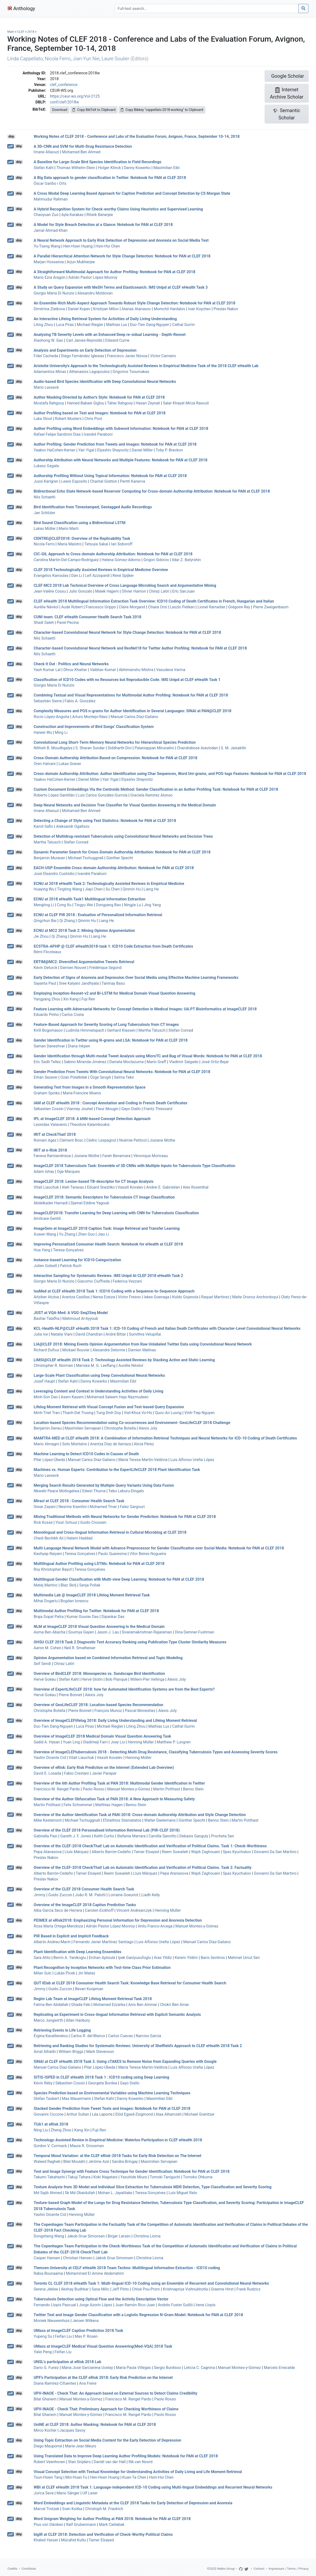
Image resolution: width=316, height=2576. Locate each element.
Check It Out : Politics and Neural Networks (71, 664)
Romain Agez (45, 1140)
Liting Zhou (43, 324)
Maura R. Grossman (87, 2145)
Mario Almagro (46, 1444)
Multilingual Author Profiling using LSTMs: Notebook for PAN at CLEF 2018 (99, 1563)
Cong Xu (64, 905)
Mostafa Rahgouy (49, 403)
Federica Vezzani (127, 1281)
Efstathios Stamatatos (122, 1820)
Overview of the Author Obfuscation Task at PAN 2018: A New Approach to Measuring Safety (114, 1799)
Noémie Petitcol (133, 1140)
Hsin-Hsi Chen (108, 246)
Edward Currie (117, 340)
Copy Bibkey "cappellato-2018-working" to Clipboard (162, 110)
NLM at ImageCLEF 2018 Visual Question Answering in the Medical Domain (99, 1626)
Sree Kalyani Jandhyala (79, 983)
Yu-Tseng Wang (47, 246)
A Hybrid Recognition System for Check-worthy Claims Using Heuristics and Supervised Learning (118, 209)
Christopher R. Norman (53, 1365)
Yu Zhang (67, 1234)
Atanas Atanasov (136, 309)
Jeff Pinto (120, 2289)
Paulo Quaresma (112, 1553)
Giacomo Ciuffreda (93, 1281)
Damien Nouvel (73, 967)
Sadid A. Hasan (47, 1742)
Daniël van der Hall (110, 2462)
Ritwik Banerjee (100, 214)
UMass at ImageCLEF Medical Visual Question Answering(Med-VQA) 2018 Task (103, 2346)
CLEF (20, 31)
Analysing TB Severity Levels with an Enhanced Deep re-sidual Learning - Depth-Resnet (110, 334)
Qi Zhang (67, 920)
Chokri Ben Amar (174, 2004)
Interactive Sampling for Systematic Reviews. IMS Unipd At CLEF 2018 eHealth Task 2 (108, 1275)
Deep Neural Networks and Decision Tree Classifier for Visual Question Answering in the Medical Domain (125, 805)
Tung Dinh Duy (108, 1412)
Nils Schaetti (45, 497)
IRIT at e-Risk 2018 (50, 1150)
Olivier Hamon (134, 591)
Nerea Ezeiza (104, 1297)
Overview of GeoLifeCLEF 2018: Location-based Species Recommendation (98, 1704)
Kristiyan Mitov (106, 309)
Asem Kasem (72, 1397)
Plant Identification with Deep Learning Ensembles (77, 1951)
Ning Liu (41, 2130)
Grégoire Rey (239, 607)
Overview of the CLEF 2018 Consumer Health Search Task (84, 1889)
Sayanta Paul (45, 983)
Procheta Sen (222, 1836)
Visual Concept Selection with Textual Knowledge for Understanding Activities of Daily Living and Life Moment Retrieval (138, 2471)
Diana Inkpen (79, 1046)
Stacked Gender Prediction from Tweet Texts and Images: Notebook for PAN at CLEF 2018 (112, 2108)
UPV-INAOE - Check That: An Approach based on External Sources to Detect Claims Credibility (115, 2393)
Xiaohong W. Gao (48, 340)
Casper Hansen (47, 2258)
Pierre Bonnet (70, 1695)
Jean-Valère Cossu (50, 591)
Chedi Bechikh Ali (49, 1538)
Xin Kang (71, 999)
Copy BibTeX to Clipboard (94, 110)
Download (59, 110)
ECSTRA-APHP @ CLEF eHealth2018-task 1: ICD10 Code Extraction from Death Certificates (113, 946)
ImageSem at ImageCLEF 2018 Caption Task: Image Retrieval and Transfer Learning (107, 1228)
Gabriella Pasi (45, 1836)
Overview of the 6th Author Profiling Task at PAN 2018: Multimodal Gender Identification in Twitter (119, 1783)
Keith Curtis (104, 1836)
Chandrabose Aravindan (197, 748)
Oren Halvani (45, 763)
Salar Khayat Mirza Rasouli (186, 403)
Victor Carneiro (163, 356)
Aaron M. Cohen (47, 1648)
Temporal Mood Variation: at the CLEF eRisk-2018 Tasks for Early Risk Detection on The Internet (117, 2155)
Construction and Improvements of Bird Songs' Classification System (94, 726)
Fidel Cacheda (46, 356)
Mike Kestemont (48, 1820)
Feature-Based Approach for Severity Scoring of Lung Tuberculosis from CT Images (106, 1024)
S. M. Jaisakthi (233, 748)
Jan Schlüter (44, 513)
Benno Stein (193, 1789)
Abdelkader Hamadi (51, 1203)
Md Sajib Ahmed (48, 2192)
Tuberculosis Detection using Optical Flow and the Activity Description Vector (101, 2299)
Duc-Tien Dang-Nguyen (149, 324)
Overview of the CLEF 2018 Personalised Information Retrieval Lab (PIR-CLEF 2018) (107, 1830)
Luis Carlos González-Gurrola (102, 795)
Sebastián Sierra (48, 701)
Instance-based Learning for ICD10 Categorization (77, 1260)
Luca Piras (65, 324)
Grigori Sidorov (156, 559)
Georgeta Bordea (102, 2083)
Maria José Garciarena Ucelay (87, 2367)
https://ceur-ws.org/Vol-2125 (75, 96)
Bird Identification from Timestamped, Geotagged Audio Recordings (93, 507)
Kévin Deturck (45, 967)
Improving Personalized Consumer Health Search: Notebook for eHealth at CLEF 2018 (108, 1244)
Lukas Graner (69, 763)
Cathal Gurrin (183, 324)
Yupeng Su (43, 2336)
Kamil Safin (43, 826)
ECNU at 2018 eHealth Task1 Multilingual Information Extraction (90, 899)
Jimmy (39, 1895)
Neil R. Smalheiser (80, 1648)
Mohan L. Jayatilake (115, 2192)
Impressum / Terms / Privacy (288, 2568)
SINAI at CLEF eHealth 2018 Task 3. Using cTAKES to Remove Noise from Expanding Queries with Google (125, 2061)
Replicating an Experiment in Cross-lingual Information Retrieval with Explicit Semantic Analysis (117, 2014)
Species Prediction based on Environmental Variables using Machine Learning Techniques (112, 2092)
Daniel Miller (142, 450)
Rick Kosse (43, 1522)
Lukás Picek (64, 1973)
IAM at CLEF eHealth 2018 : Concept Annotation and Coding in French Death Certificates (110, 1103)
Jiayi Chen (94, 889)
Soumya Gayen (81, 1632)
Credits (12, 2568)
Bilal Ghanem (45, 2399)
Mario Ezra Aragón (49, 277)
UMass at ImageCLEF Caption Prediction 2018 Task (78, 2330)
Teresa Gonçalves (68, 1250)
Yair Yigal (86, 450)
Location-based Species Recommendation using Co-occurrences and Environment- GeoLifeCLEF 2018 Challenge (132, 1422)
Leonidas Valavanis (50, 1124)
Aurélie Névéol (46, 607)
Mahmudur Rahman (51, 199)
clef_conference (63, 84)
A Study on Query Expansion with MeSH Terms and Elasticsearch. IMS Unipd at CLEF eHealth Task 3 (121, 287)
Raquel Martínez (215, 1297)
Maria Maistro (69, 544)
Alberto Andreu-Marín (52, 1942)
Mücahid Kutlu (73, 2540)
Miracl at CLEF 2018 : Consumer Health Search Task (79, 1501)
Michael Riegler (90, 324)
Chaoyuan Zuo (46, 214)
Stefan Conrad (76, 842)
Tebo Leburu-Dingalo (126, 1491)
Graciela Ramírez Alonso (151, 795)
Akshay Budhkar (75, 2289)
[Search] (206, 8)
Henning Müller (141, 1742)
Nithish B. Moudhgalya (53, 748)
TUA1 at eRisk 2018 (51, 2124)
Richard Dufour (46, 1350)
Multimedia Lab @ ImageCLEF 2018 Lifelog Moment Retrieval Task (92, 1595)
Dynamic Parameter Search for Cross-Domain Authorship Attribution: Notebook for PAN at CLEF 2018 (122, 852)
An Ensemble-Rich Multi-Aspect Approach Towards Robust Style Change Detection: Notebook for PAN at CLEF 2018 (134, 303)
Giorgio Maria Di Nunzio (54, 293)
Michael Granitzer (199, 2114)
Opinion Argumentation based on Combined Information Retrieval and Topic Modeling (108, 1657)
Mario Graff (156, 1062)
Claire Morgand (132, 607)
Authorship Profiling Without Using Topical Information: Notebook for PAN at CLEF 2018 (110, 475)
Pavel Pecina (68, 622)
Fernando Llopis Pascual (55, 2305)
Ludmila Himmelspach (85, 1030)
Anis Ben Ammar (142, 2004)
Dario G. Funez (46, 2367)
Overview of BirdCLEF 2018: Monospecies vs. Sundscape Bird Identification (99, 1673)
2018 (30, 31)
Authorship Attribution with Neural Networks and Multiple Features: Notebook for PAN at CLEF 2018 (120, 460)
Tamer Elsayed (146, 1851)
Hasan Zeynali (148, 403)
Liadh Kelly (150, 1895)
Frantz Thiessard (158, 1108)
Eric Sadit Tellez (47, 1062)
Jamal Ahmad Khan (51, 230)
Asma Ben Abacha (49, 1632)
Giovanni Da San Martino (275, 1851)
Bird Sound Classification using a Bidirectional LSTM (79, 522)
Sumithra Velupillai (145, 1334)
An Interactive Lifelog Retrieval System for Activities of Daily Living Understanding (105, 319)
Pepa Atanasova (48, 1851)
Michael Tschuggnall (86, 858)
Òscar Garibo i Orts (50, 183)
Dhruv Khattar (75, 669)
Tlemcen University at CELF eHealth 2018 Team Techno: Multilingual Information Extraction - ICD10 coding (127, 2267)
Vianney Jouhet (79, 1108)
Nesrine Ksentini (72, 1506)
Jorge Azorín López (95, 2305)
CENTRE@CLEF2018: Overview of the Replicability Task (82, 538)
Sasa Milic (100, 2289)
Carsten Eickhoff (99, 1910)
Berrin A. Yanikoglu (69, 1957)
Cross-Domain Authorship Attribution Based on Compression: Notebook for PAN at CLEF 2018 (115, 758)
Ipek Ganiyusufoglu (134, 1957)
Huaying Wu (44, 889)
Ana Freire (88, 2383)
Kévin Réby (43, 2083)
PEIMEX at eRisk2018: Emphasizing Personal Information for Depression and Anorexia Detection (118, 1920)
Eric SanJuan (183, 591)
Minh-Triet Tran (47, 1412)
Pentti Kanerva (132, 481)
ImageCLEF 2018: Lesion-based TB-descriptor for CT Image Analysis (94, 1181)
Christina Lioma (147, 2236)
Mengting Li (44, 905)
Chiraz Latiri (159, 591)
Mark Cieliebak (111, 2524)
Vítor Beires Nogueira (148, 1553)
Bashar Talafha (47, 1318)
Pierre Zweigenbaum (270, 607)
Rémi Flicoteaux (47, 952)
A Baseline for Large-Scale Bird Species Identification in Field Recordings (97, 162)
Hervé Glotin (92, 1679)
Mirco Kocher (45, 2430)
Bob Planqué (116, 1679)
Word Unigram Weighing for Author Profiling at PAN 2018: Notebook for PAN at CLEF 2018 (112, 2518)
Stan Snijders (79, 2462)
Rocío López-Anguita (51, 716)
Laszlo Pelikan (182, 607)
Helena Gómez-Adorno (121, 559)
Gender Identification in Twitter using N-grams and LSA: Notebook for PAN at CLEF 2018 (111, 1040)
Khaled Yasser (46, 2540)
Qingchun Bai (45, 920)
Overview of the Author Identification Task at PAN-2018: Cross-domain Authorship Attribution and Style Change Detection (140, 1814)
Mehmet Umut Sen (244, 1957)
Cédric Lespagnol (101, 1140)
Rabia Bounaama (48, 2273)
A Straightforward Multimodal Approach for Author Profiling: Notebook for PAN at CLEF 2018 (114, 271)
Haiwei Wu (43, 732)
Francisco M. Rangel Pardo (57, 1789)
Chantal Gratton (103, 481)
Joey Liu (118, 1742)
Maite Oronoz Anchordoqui (255, 1297)
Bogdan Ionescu (74, 1601)
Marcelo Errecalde (279, 2367)
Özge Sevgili (100, 1077)
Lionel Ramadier (211, 607)
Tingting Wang (69, 889)
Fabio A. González (80, 701)
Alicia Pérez (144, 1444)
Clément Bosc (71, 1140)
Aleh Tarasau (73, 1187)
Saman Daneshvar (49, 1046)
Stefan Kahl (44, 167)
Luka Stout (43, 418)
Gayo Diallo (131, 1108)
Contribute (28, 2568)
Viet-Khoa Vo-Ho (138, 1412)
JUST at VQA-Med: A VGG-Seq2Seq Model (71, 1312)
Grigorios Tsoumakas (131, 371)
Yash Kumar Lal (47, 669)
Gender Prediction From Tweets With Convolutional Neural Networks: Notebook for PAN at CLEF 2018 (122, 1071)
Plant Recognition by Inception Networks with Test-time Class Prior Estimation (102, 1967)
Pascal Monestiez (140, 1710)
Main (10, 31)
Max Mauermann (76, 2098)
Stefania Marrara (131, 1836)
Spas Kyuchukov (237, 1851)
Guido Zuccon (60, 1895)
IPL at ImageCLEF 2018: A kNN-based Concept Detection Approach (92, 1118)
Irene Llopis (205, 2305)
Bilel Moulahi (74, 2161)
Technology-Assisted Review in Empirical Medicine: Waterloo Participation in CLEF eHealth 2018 (118, 2140)
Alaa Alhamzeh (169, 2114)
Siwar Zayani (45, 1506)
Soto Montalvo (74, 1444)
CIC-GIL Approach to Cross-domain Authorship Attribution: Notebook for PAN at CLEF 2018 (113, 554)
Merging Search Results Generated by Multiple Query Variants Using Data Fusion (104, 1485)
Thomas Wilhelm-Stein (75, 167)
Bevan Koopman (89, 1989)
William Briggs (71, 2051)
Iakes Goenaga (156, 1297)
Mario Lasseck (46, 387)
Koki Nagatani (105, 2177)
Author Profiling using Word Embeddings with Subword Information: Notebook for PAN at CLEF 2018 (121, 428)
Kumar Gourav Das (82, 1616)
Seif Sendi (42, 1663)
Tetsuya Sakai (96, 544)
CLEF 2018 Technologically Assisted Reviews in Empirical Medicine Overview (101, 569)
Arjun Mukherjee (81, 262)
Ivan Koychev (199, 309)
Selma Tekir (124, 1077)
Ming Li (61, 732)
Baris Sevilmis (213, 1957)
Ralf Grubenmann (81, 2524)
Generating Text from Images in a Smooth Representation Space (90, 1087)
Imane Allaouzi (46, 152)
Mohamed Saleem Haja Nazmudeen (118, 1397)
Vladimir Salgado (183, 1062)
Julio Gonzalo (80, 591)
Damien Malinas (142, 1350)
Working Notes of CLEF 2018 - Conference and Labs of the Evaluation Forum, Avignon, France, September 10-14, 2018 (137, 136)
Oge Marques (68, 1171)
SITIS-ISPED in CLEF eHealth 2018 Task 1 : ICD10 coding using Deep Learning (101, 2077)
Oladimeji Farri (95, 1742)
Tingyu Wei (83, 905)
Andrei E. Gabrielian (163, 1187)
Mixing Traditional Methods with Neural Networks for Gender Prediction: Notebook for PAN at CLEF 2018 (125, 1516)
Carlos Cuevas (120, 2036)
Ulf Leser (90, 2493)
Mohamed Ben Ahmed (81, 152)
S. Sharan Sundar (90, 748)
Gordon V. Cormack (50, 2145)
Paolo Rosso (93, 1789)
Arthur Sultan (77, 2114)
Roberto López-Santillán (54, 795)
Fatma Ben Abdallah (51, 2004)
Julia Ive (41, 1334)
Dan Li (76, 575)
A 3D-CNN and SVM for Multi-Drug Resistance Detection (83, 146)
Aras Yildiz (163, 1957)
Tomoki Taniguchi (165, 2177)
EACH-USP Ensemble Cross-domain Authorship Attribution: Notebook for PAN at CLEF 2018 (114, 868)
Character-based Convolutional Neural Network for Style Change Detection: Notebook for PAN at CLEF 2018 (127, 632)
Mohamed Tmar (103, 1506)
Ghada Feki (80, 2004)
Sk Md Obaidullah (80, 2192)
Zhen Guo (86, 1234)
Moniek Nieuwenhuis (52, 2320)
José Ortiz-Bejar (215, 1062)
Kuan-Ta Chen (134, 2477)
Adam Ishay (44, 1171)
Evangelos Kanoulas (51, 575)
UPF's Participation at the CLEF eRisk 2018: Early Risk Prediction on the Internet (103, 2377)
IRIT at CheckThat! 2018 (55, 1134)
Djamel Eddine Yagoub (90, 1203)
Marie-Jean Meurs (80, 2446)
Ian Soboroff (121, 544)
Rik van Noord (141, 2462)
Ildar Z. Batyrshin (186, 559)
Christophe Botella (120, 1428)
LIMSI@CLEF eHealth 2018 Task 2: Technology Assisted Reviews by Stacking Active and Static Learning (124, 1359)
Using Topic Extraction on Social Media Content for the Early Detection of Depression (107, 2440)
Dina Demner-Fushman (194, 1632)
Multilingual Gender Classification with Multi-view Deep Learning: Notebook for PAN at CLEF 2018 (119, 1579)
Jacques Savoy (72, 2430)
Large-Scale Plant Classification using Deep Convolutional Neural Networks (99, 1375)
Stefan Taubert (46, 2098)
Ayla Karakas (72, 214)
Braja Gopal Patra (49, 1616)
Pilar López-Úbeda (49, 1459)
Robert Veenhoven (49, 2462)
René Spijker (123, 575)
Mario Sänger (68, 2493)
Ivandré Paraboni (98, 434)
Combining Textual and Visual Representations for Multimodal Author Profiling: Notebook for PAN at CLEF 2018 (131, 695)
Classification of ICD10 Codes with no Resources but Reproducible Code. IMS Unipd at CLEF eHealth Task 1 (127, 679)
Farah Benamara (116, 1155)
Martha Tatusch (47, 842)
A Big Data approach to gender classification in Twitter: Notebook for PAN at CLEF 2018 (110, 177)
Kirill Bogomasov (48, 1030)
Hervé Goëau (45, 1679)
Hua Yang (42, 1250)
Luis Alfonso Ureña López (192, 1459)
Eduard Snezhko (101, 1187)
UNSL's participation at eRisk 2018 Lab (67, 2361)
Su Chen (112, 889)
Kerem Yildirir (186, 1957)
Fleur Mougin (107, 1108)
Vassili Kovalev (130, 1187)
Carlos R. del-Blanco (88, 2036)
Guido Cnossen (93, 1522)
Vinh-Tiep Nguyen (199, 1412)
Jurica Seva (44, 2493)
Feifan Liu (63, 2336)
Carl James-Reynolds (84, 340)
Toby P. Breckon (169, 450)
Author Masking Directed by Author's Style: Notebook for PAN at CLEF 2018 (99, 397)
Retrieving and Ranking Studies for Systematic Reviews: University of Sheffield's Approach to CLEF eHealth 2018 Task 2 (138, 2045)
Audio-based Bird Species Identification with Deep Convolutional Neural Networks (105, 381)
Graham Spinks (47, 1093)
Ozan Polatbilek (73, 1077)
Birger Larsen (119, 2236)
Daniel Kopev (79, 309)
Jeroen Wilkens (86, 2320)
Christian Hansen (77, 2258)
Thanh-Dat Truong (78, 1412)
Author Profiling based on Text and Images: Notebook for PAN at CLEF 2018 (100, 412)
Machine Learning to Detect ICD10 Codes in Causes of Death (86, 1454)
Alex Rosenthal (196, 1187)
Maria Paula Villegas (133, 2367)
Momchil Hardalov (169, 309)
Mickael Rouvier (76, 1350)
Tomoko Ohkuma (198, 2177)
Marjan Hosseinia (49, 262)
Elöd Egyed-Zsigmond (134, 2114)
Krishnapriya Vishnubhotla (185, 2289)
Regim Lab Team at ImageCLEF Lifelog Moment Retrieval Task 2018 (93, 1998)
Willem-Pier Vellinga (147, 1679)
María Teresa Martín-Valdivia (143, 1459)
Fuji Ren (88, 999)
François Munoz (108, 1710)
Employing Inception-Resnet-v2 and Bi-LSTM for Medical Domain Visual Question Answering (114, 993)
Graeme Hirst (222, 2289)
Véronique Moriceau (150, 1155)
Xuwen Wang (45, 1234)
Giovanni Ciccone (49, 2114)
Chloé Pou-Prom (146, 2289)
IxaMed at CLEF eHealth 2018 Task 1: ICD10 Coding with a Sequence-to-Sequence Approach (114, 1291)
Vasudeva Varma (170, 669)
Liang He (151, 889)
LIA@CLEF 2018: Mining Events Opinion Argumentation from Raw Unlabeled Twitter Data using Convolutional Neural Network (143, 1344)
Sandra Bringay (125, 2161)
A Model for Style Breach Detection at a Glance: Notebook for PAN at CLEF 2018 (103, 224)
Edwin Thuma (93, 1491)
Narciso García (148, 2036)
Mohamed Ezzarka (109, 2004)
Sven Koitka (72, 2508)
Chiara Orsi (157, 607)
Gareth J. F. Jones (75, 1836)
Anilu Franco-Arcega (155, 1926)
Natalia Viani (62, 1334)
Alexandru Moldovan (95, 293)
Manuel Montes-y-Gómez (128, 1789)
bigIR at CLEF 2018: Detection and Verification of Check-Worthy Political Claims (103, 2534)
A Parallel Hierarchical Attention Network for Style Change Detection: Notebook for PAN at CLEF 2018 (122, 256)
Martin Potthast (166, 1789)
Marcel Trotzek (46, 2508)
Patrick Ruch (71, 1265)
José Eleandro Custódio (54, 873)
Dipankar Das (113, 1616)
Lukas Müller (45, 528)
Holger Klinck (109, 167)
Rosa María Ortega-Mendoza (58, 1926)
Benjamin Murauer (49, 858)
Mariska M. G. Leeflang (95, 1365)
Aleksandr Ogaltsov (72, 826)
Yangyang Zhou (47, 999)
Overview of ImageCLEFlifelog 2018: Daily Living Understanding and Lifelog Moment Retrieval (115, 1720)
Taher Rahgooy (120, 403)
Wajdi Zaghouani (205, 1851)
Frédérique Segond (105, 967)
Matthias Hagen (109, 1804)
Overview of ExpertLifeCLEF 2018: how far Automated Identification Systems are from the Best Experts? (124, 1689)
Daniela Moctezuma (126, 1062)
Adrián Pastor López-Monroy (92, 277)
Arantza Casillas (76, 1297)
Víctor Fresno (129, 1297)
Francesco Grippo (101, 607)
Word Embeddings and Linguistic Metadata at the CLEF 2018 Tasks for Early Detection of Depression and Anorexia (133, 2503)
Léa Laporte (102, 2114)
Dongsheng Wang (49, 2236)
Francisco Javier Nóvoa (127, 356)
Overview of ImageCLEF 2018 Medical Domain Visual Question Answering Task (102, 1736)
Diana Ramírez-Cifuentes (55, 2383)
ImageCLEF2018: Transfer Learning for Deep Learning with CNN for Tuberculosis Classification (116, 1212)
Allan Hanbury (78, 2020)
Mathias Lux (116, 324)
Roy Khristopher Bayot (53, 1569)
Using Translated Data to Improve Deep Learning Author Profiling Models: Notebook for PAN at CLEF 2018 (126, 2456)
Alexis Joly (148, 1428)
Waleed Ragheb (47, 2161)
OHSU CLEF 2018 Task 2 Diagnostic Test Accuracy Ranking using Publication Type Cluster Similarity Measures (130, 1642)
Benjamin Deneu (48, 1428)
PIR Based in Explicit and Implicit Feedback (71, 1936)
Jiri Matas (86, 1973)
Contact (259, 2568)
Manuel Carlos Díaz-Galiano (134, 716)
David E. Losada (47, 1773)
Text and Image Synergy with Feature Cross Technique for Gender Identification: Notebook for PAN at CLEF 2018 (132, 2171)
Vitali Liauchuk (46, 1187)
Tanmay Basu (113, 983)
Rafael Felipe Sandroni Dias (57, 434)
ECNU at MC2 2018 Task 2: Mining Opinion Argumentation (84, 930)
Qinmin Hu (132, 889)
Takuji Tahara (79, 2177)
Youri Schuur (66, 1522)
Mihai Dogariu (46, 1601)
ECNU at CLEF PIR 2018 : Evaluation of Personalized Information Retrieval (98, 915)
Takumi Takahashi (49, 2177)
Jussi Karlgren (46, 481)
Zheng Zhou (61, 2130)
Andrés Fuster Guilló (175, 2305)
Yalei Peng (43, 2352)
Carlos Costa (73, 1014)
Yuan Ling (71, 1742)
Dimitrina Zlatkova (49, 309)
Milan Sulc (43, 1973)
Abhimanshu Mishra (136, 669)
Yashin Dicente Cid (50, 1757)
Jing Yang (152, 905)
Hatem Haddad (79, 1538)
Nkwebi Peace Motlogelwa (56, 1491)
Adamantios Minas (50, 371)
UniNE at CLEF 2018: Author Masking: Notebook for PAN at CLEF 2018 (95, 2424)
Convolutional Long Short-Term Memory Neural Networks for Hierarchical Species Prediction (115, 742)
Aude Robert (72, 607)
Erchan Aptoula (102, 1957)
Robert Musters (68, 418)
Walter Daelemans (160, 1820)
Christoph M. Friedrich (104, 2508)
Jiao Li (103, 1234)
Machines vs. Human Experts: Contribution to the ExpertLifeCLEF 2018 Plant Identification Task (117, 1469)
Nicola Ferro (58, 59)
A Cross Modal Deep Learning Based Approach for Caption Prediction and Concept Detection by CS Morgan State (132, 193)
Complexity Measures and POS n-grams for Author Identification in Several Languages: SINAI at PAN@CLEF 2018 (132, 711)
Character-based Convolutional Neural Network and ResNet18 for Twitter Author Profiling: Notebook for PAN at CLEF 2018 (140, 648)
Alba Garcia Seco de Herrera (58, 1910)
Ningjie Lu (132, 905)
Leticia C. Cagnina (199, 2367)
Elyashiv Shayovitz (113, 450)
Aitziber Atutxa (46, 1297)
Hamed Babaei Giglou (85, 403)
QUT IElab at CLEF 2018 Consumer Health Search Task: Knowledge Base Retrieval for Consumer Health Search (130, 1983)
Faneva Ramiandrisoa (52, 1155)
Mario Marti (68, 528)
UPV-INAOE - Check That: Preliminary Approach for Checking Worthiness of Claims (106, 2408)
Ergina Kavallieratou (51, 2036)
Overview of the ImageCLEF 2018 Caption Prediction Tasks (85, 1904)
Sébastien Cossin (49, 1108)
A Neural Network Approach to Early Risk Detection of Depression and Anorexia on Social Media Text (121, 240)
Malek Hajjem (107, 591)
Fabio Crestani (76, 1773)
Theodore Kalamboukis (90, 1124)
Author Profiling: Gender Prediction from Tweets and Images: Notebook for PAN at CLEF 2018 (115, 444)
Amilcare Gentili (47, 1218)
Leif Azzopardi (97, 575)
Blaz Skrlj (68, 1585)
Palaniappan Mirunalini (154, 748)
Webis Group (226, 2568)
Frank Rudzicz (248, 2289)
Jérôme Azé (98, 2161)
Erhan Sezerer (45, 1077)
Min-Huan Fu (76, 2477)
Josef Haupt (44, 1381)
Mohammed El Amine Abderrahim (95, 2273)
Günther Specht (119, 858)
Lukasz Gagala (46, 466)
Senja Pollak (89, 1585)
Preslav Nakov (226, 309)
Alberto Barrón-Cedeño (111, 1851)
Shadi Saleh (44, 622)
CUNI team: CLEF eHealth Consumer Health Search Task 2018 (87, 616)
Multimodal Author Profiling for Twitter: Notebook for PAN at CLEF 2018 (96, 1611)
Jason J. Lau (108, 1632)
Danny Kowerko (137, 167)
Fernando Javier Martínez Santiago (103, 1942)
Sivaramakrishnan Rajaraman (147, 1632)
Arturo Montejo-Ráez (90, 716)
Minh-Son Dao (46, 1397)
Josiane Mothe (162, 1140)
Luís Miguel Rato (183, 2192)
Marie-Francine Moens (82, 1093)
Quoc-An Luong (168, 1412)
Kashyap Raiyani (48, 1553)
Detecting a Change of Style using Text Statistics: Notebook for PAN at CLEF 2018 (105, 820)
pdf (10, 146)
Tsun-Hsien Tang (48, 2477)
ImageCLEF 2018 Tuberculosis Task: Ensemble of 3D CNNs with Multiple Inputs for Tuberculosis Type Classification (134, 1165)
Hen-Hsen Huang (78, 246)
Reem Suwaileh (175, 1851)
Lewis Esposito (74, 481)
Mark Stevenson (100, 2051)
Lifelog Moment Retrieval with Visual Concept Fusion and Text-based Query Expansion (109, 1407)
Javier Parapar (104, 1773)
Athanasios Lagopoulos (89, 371)
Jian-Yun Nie (86, 59)
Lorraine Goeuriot (123, 1895)
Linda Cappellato (25, 59)
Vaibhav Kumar (103, 669)
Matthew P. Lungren (174, 1742)
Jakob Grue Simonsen (86, 2236)
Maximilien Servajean (83, 1428)
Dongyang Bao (108, 905)
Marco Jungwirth (48, 2020)
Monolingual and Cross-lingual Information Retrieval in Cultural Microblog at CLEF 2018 (110, 1532)
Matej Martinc (46, 1585)
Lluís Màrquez (77, 1851)
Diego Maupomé (48, 2446)
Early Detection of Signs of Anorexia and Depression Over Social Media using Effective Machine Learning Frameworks (136, 977)
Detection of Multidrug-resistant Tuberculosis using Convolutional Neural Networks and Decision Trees (123, 836)
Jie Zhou (41, 936)
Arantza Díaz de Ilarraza (110, 1444)
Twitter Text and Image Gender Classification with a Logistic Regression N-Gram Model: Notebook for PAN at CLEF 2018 (138, 2315)
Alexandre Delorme (108, 1350)
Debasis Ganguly (193, 1836)
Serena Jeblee (46, 2289)
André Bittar (115, 1334)
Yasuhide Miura (133, 2177)
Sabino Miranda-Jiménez (85, 1062)
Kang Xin (81, 2130)
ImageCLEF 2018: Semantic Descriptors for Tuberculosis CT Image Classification (104, 1197)
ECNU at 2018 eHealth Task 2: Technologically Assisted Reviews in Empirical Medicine (109, 883)
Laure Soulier (115, 59)
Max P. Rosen (86, 2336)
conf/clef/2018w (64, 102)
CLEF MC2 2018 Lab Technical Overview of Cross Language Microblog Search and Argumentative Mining (125, 585)
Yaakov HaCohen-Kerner (54, 450)
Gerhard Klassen (121, 1030)
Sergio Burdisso (167, 2367)
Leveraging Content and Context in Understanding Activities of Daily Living (98, 1391)
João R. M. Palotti (90, 1895)
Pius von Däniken (48, 2524)
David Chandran (89, 1334)
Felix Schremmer (78, 1804)
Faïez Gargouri (132, 1506)
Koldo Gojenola (185, 1297)
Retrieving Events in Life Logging (62, 2030)
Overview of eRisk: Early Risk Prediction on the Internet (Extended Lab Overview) (104, 1767)
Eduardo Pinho (46, 1014)
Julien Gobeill (45, 1265)
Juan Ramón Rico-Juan (135, 2305)
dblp (11, 136)
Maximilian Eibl (167, 167)
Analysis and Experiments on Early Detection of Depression (85, 350)
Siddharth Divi (120, 748)
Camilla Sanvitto (162, 1836)
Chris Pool (93, 418)
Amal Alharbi (45, 2051)
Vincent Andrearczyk (134, 1910)
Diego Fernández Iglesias (82, 356)
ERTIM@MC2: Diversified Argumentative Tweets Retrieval (84, 961)
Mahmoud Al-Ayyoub (80, 1318)
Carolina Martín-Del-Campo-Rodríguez (66, 559)
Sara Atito (42, 1957)
